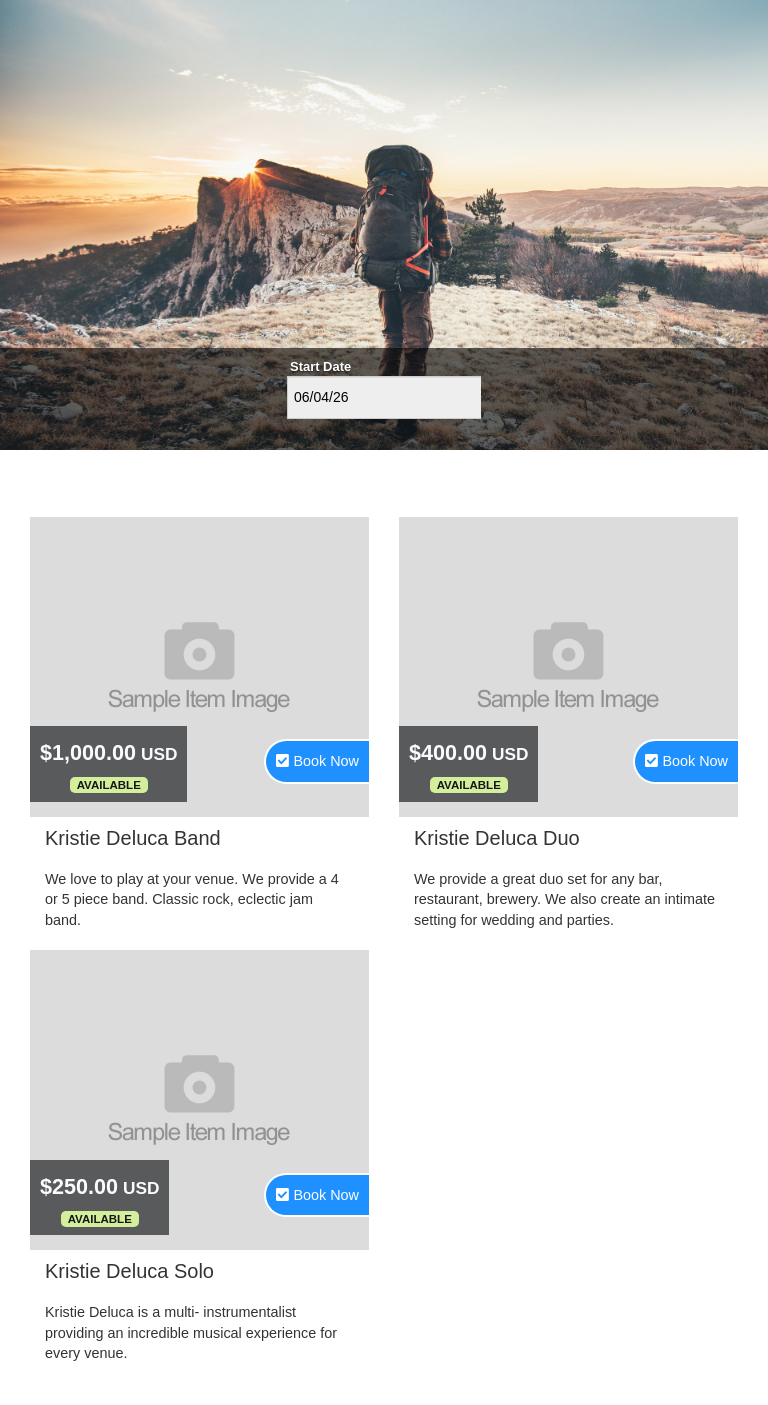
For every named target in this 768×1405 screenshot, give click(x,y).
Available (109, 785)
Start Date (320, 366)
